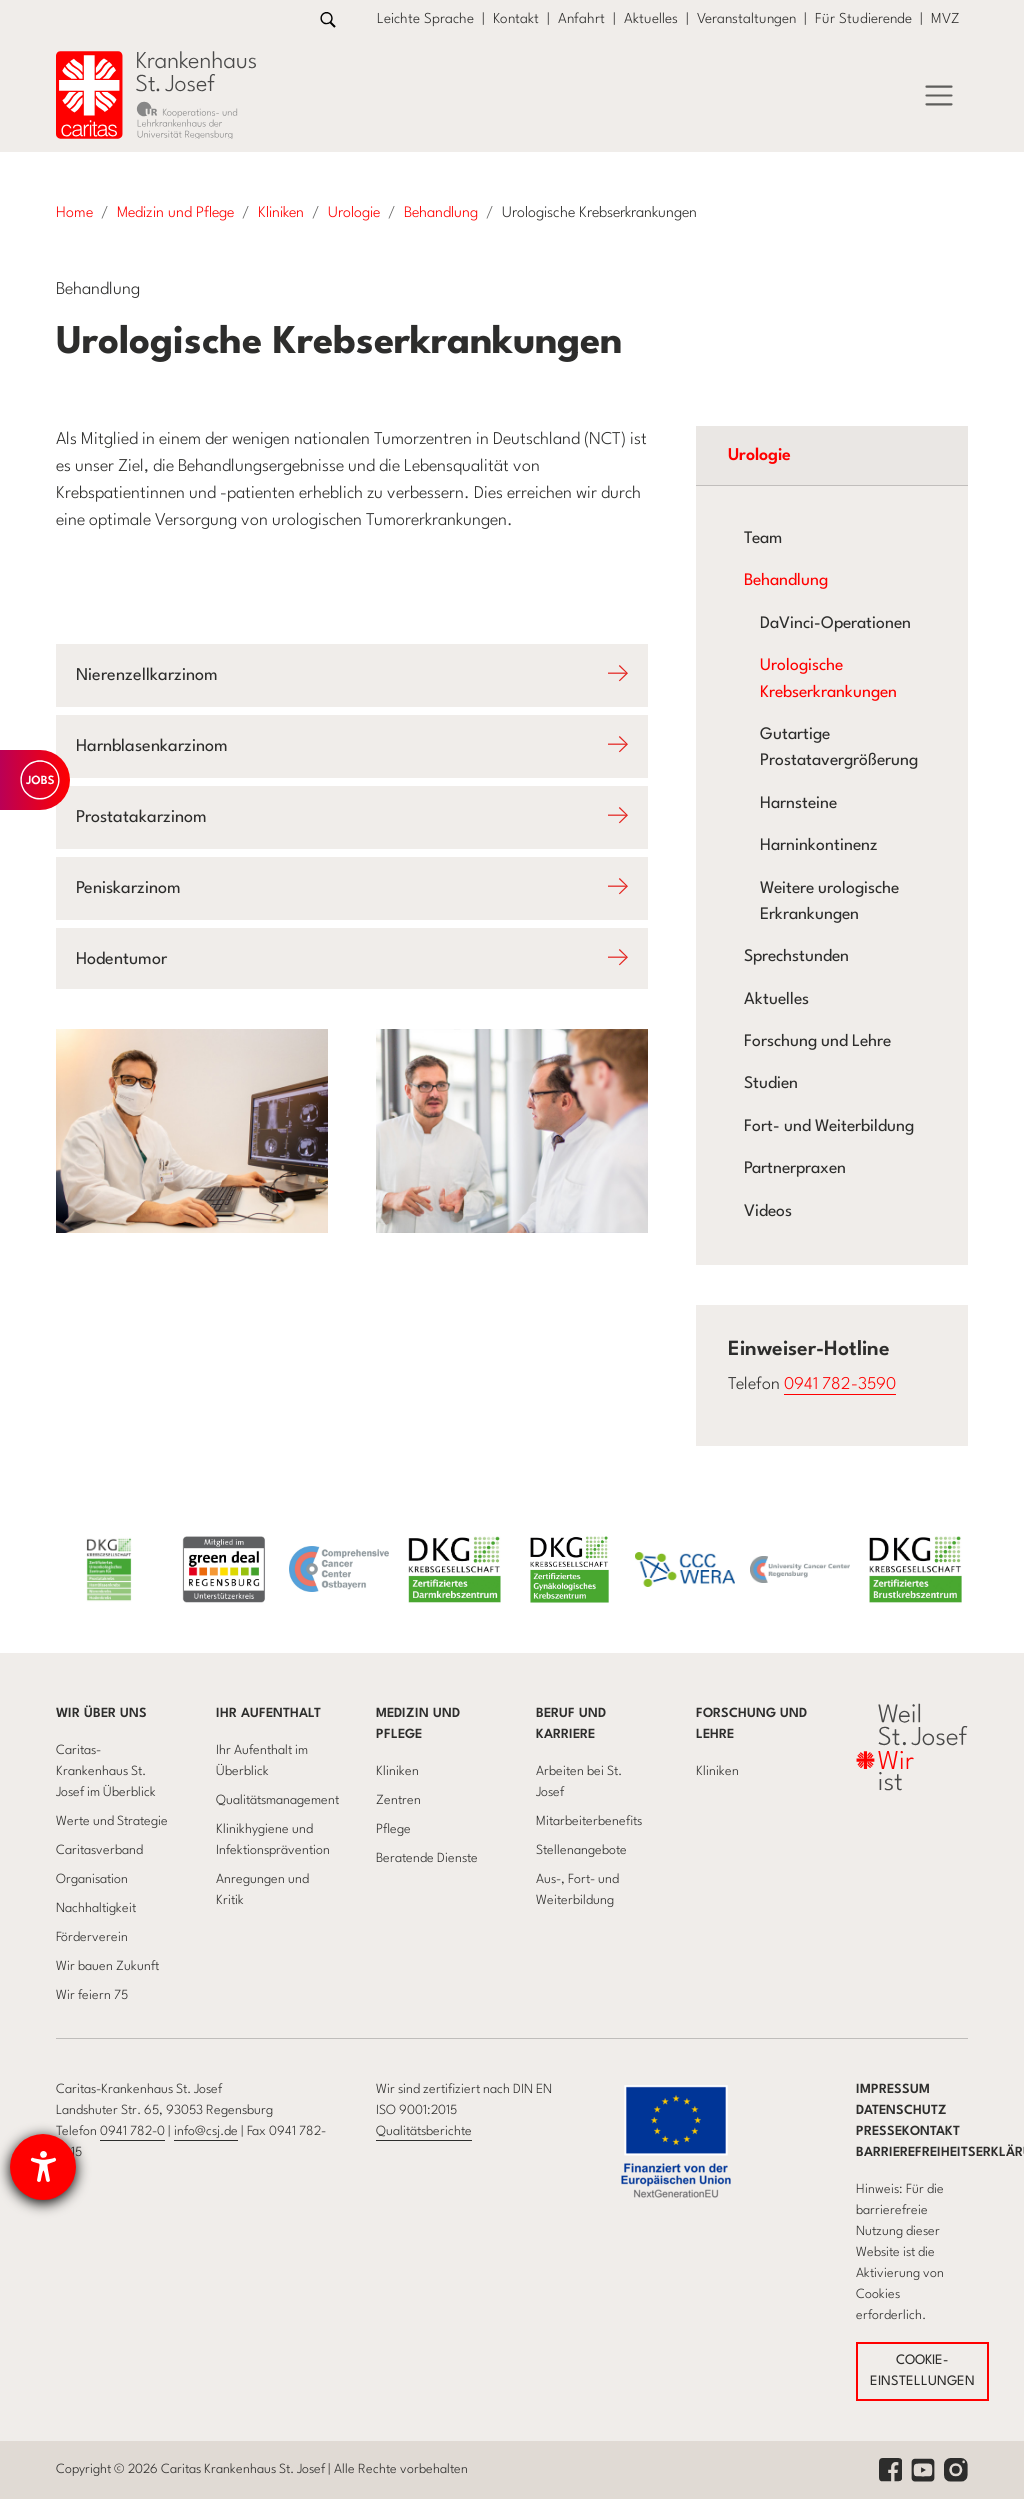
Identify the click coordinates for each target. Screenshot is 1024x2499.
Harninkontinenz (818, 846)
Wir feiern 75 (92, 1995)
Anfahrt (581, 19)
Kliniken (397, 1771)
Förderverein (92, 1937)
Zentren (398, 1800)
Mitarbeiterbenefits (589, 1821)
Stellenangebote (581, 1850)
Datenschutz (901, 2110)
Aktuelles (651, 19)
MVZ (945, 19)
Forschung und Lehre (817, 1042)
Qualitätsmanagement (277, 1800)
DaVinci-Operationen (835, 624)
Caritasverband (99, 1850)
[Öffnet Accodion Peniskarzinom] (352, 888)
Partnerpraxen (795, 1169)
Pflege (393, 1829)
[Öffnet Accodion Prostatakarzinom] (352, 817)
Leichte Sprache (425, 19)
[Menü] (939, 96)
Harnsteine (798, 804)
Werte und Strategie (112, 1821)
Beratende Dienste (427, 1858)
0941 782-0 (132, 2131)
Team (763, 539)
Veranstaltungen (746, 19)
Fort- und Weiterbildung (829, 1127)
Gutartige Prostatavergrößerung (839, 748)
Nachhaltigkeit (96, 1908)
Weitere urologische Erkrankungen (829, 902)
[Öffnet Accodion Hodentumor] (352, 959)
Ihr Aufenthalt (268, 1713)
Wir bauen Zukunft (107, 1966)
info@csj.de (206, 2131)
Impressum (893, 2089)
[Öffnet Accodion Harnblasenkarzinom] (352, 746)
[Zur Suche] (328, 19)
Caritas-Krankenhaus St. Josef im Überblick (106, 1771)
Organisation (92, 1879)
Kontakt (516, 19)
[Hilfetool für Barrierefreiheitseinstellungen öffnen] (43, 2167)
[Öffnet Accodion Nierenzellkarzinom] (352, 675)
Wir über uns (101, 1713)
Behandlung (786, 581)
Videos (768, 1212)
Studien (771, 1084)
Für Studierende (863, 19)
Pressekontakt (908, 2131)
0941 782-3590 (840, 1384)
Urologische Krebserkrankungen (828, 679)
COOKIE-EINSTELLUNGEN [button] (922, 2371)
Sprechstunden (796, 957)
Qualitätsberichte (424, 2131)
